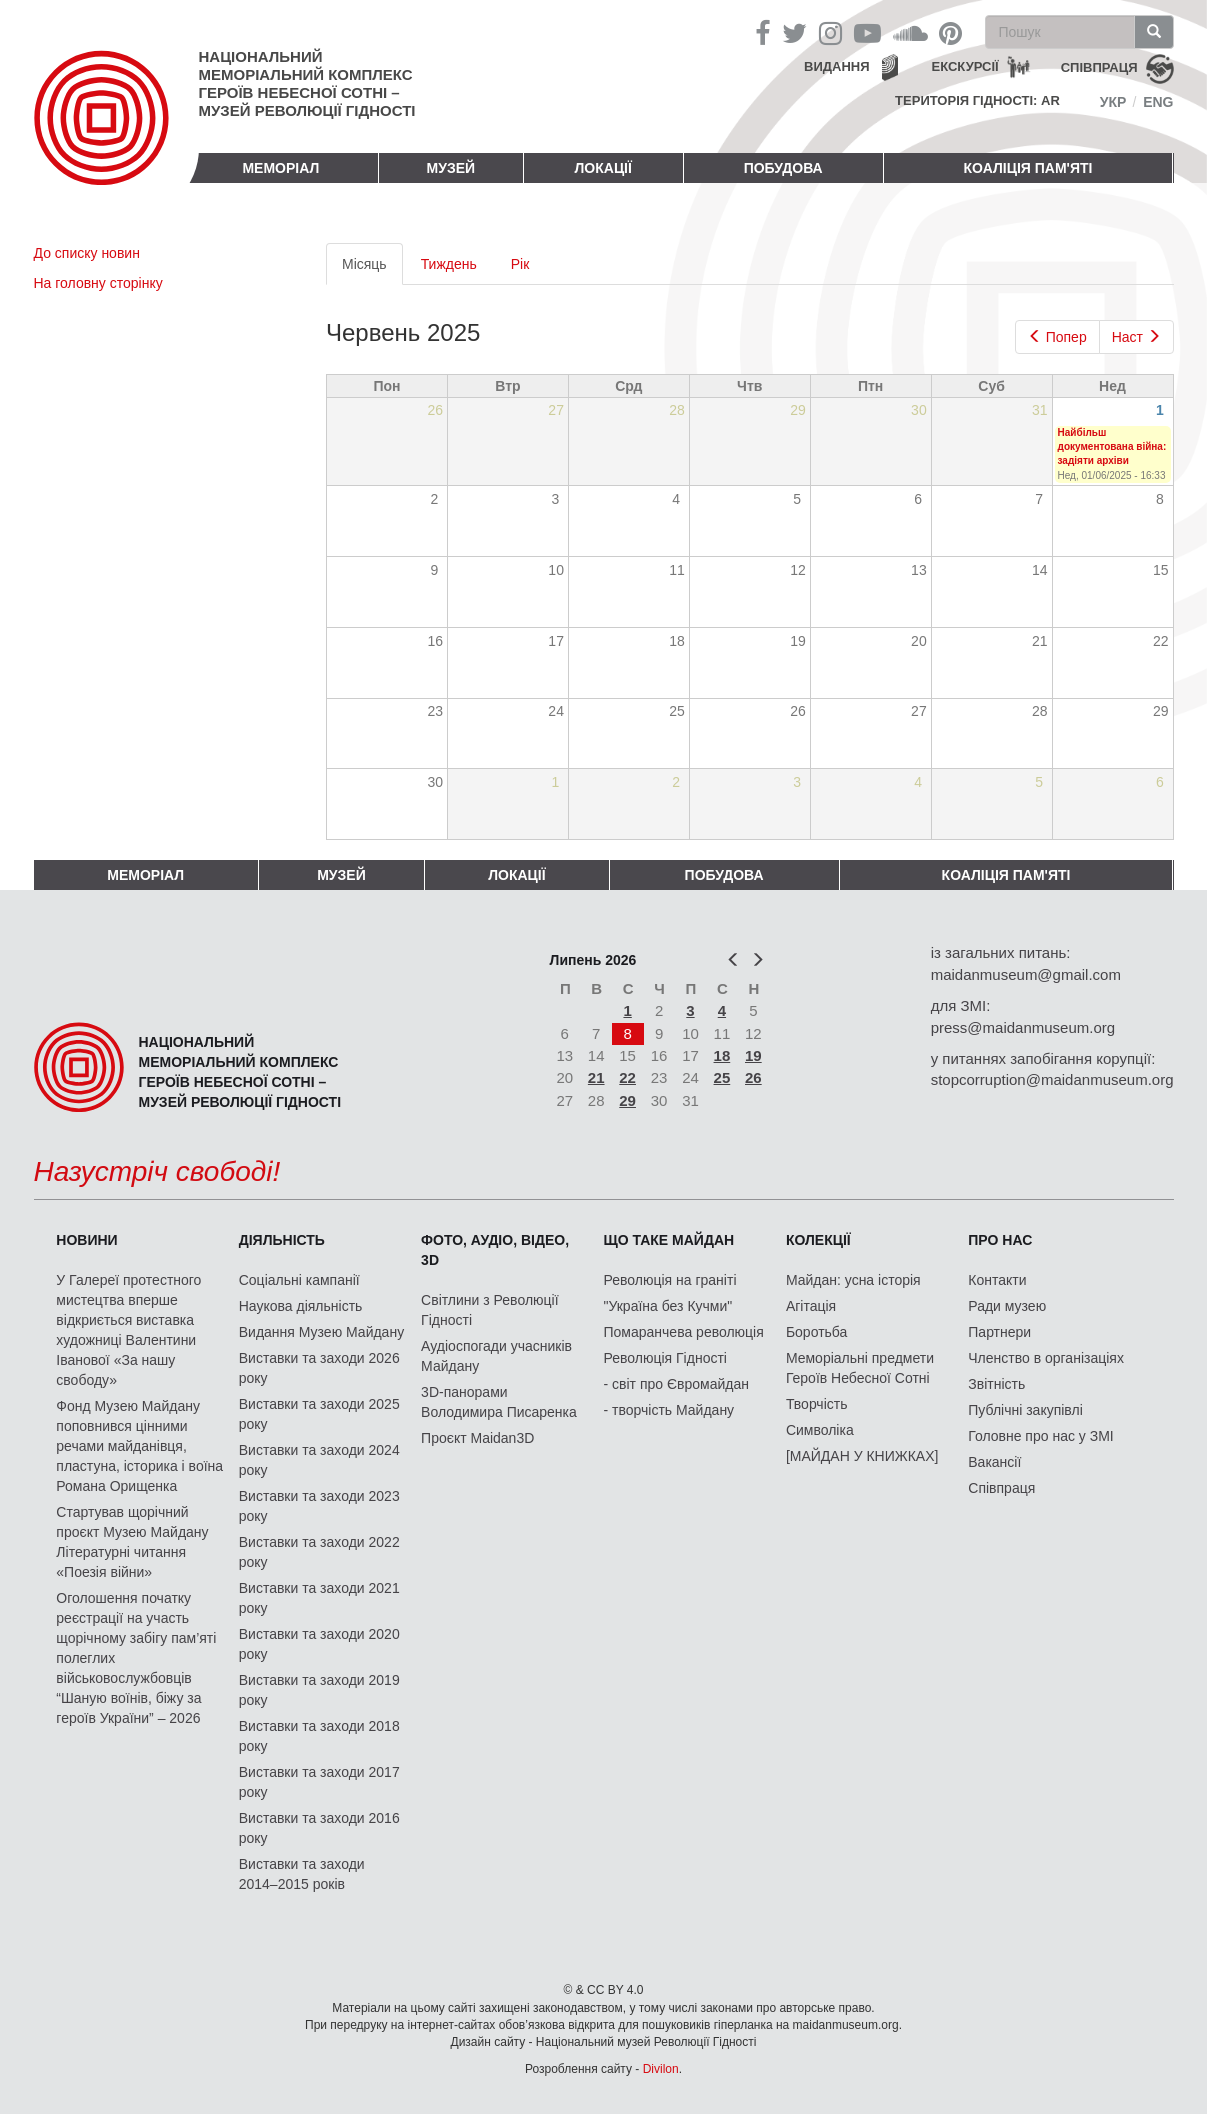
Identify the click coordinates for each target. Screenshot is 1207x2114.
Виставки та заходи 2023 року (319, 1506)
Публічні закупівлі (1025, 1410)
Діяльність (282, 1240)
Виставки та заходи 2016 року (319, 1828)
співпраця (1099, 67)
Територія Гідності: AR (977, 100)
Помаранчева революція (684, 1332)
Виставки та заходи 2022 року (319, 1552)
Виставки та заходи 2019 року (319, 1690)
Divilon (661, 2069)
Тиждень (449, 264)
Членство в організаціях (1046, 1358)
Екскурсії (965, 66)
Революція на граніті (670, 1280)
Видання (837, 66)
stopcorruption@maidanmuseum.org (1052, 1079)
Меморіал (280, 168)
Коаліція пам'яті (1028, 168)
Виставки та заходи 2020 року (319, 1644)
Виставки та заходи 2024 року (319, 1460)
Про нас (1000, 1240)
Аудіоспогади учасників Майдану (496, 1356)
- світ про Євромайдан (676, 1384)
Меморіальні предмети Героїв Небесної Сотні (860, 1368)
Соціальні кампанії (299, 1280)
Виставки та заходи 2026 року (319, 1368)
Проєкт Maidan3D (477, 1438)
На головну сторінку (98, 283)
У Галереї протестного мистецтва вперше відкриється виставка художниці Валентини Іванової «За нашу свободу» (128, 1330)
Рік (520, 264)
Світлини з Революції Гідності (489, 1310)
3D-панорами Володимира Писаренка (499, 1402)
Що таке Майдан (669, 1240)
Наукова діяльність (301, 1306)
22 (627, 1077)
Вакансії (994, 1462)
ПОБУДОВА (783, 168)
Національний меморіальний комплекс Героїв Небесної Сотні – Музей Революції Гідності (307, 83)
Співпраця (1001, 1488)
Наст (1136, 337)
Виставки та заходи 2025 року (319, 1414)
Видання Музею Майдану (321, 1332)
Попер (1057, 337)
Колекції (818, 1240)
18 (722, 1055)
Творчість (817, 1404)
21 (596, 1077)
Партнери (999, 1332)
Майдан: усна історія (853, 1280)
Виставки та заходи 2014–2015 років (302, 1874)
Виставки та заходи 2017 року (319, 1782)
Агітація (811, 1306)
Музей (451, 168)
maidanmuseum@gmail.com (1026, 974)
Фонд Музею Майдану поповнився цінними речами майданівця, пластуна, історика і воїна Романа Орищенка (139, 1446)
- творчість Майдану (669, 1410)
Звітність (996, 1384)
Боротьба (816, 1332)
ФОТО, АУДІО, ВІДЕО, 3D (495, 1250)
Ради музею (1007, 1306)
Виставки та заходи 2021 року (319, 1598)
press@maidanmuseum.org (1023, 1027)
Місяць (372, 269)
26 (753, 1077)
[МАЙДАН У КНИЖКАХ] (862, 1456)
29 (627, 1100)
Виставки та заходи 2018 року (319, 1736)
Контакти (997, 1280)
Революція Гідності (665, 1358)
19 (753, 1055)
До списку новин (87, 253)
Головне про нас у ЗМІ (1040, 1436)
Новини (86, 1240)
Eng (1158, 102)
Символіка (820, 1430)
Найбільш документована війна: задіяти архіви (1112, 447)
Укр (1113, 102)
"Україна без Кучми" (668, 1306)
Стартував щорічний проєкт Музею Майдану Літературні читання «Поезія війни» (132, 1542)
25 (722, 1077)
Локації (603, 168)
